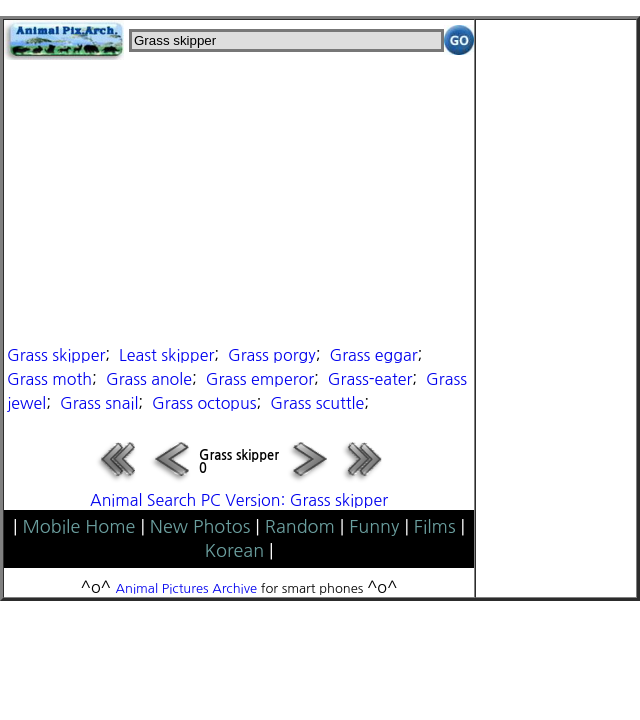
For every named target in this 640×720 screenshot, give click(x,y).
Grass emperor (260, 379)
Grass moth (49, 379)
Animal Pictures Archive (187, 588)
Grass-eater (370, 379)
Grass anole (149, 379)
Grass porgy (272, 355)
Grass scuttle (317, 403)
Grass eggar (373, 355)
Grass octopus (204, 403)
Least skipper (166, 355)
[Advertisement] (239, 200)
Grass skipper (56, 355)
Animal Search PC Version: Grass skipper (239, 500)
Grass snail (99, 403)
